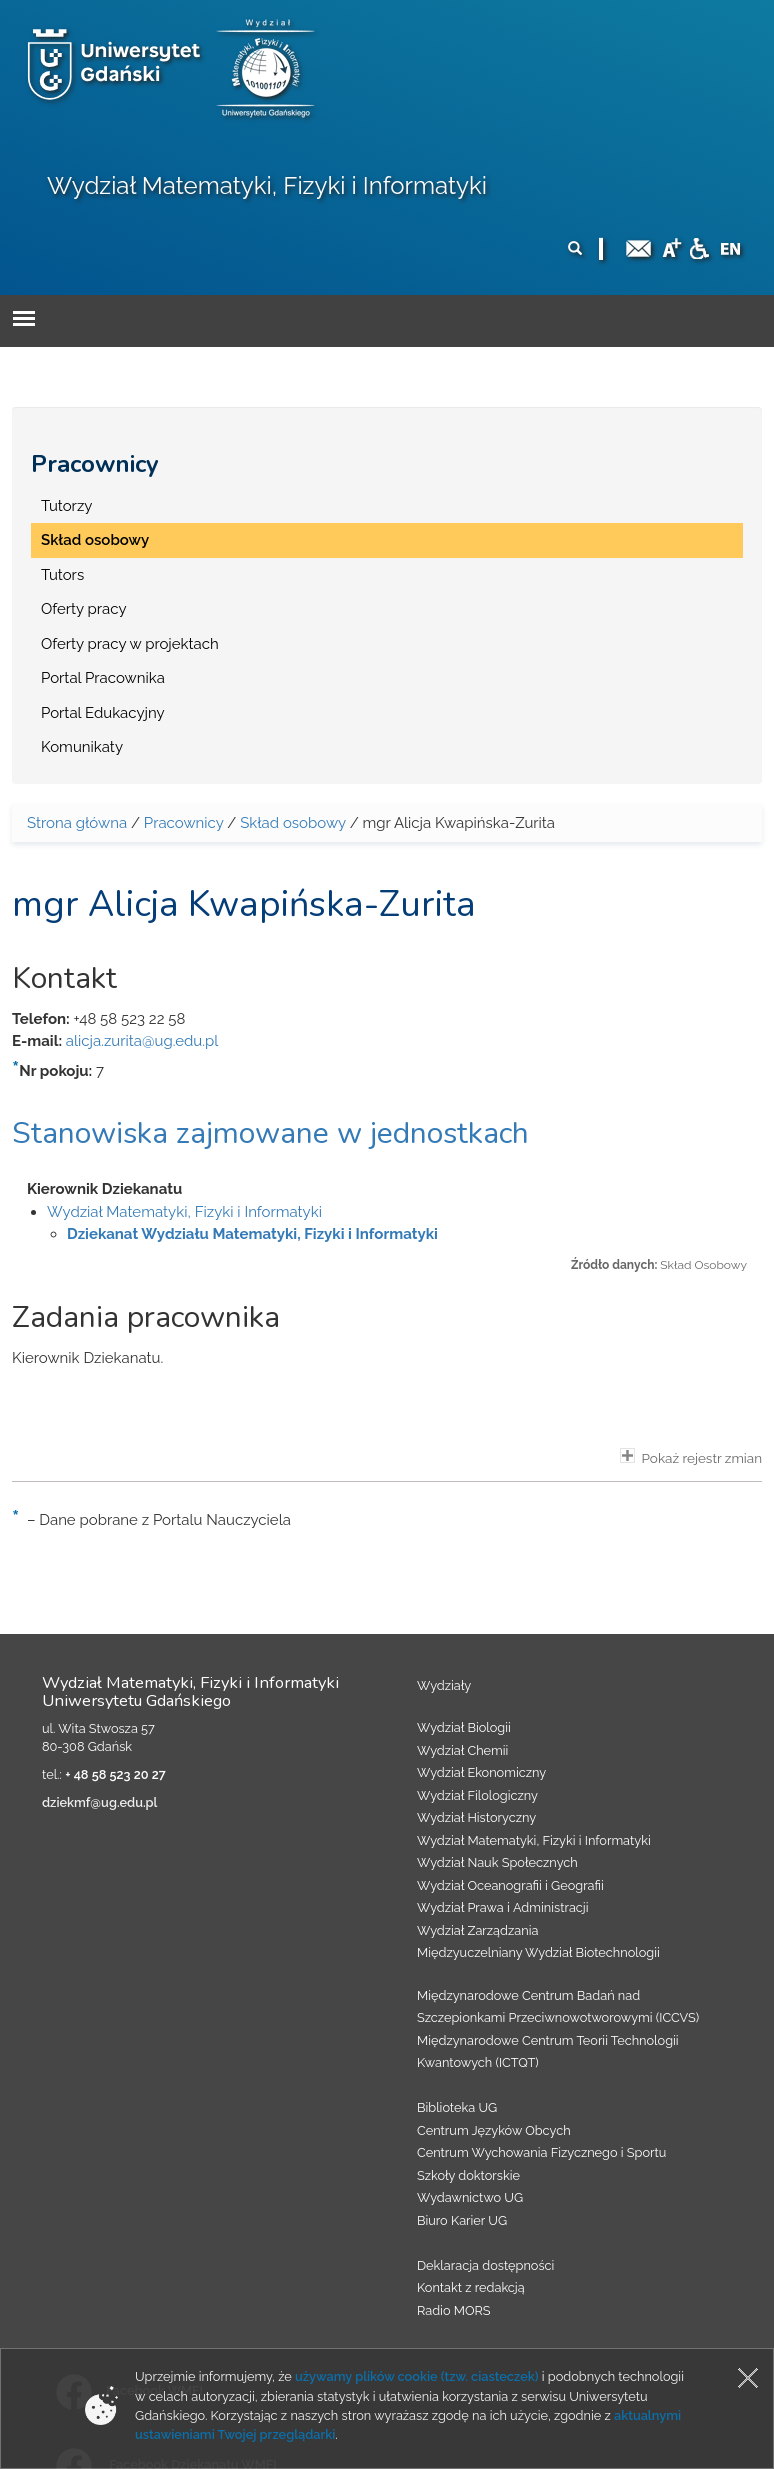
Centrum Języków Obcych (494, 2130)
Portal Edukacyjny (103, 713)
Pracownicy (95, 464)
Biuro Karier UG (462, 2220)
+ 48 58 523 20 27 (115, 1774)
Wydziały (444, 1685)
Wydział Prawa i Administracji (503, 1907)
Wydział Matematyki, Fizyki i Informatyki (267, 185)
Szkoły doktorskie (468, 2175)
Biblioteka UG (457, 2107)
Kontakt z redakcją (471, 2287)
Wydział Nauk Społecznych (497, 1862)
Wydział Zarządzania (477, 1930)
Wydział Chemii (462, 1750)
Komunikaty (82, 747)
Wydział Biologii (464, 1727)
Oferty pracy (84, 609)
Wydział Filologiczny (477, 1795)
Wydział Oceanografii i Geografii (510, 1885)
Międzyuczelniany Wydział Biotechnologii (538, 1952)
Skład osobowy (95, 540)
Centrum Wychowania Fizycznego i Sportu (541, 2152)
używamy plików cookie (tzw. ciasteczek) (417, 2376)
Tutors (62, 575)
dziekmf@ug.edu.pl (99, 1802)
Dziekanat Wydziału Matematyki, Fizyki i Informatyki (252, 1234)
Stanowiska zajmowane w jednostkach (270, 1133)
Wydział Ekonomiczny (481, 1772)
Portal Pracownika (103, 678)
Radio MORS (454, 2310)
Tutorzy (66, 506)
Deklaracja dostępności (485, 2265)
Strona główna (77, 823)
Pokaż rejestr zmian (691, 1457)
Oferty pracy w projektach (130, 644)
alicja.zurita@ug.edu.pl (142, 1041)
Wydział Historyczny (476, 1817)
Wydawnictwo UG (470, 2197)
